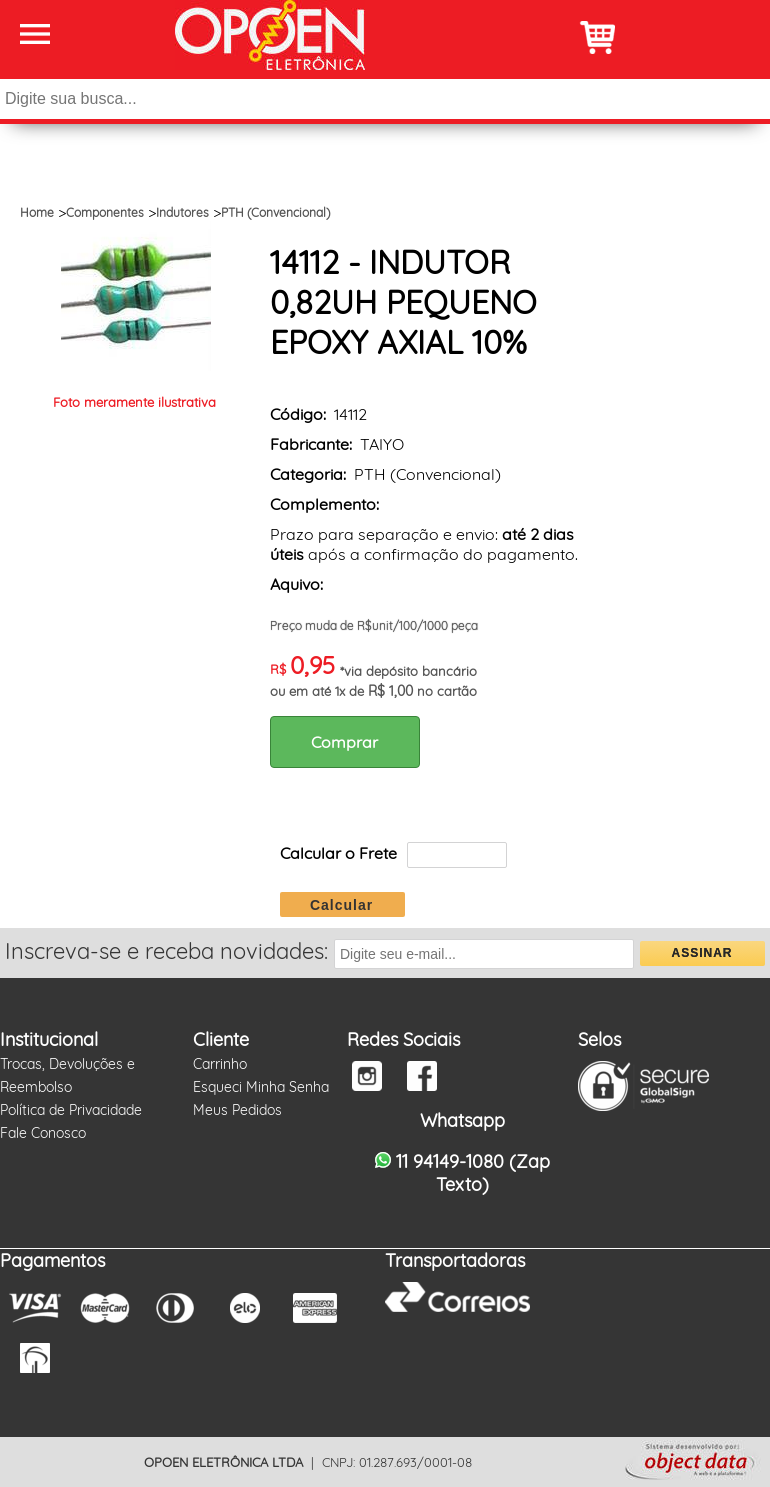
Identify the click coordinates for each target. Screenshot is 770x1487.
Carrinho (220, 1064)
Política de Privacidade (71, 1110)
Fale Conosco (43, 1133)
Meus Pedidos (237, 1110)
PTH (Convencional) (275, 212)
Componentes (105, 212)
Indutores (182, 212)
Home (37, 212)
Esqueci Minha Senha (261, 1087)
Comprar (344, 742)
